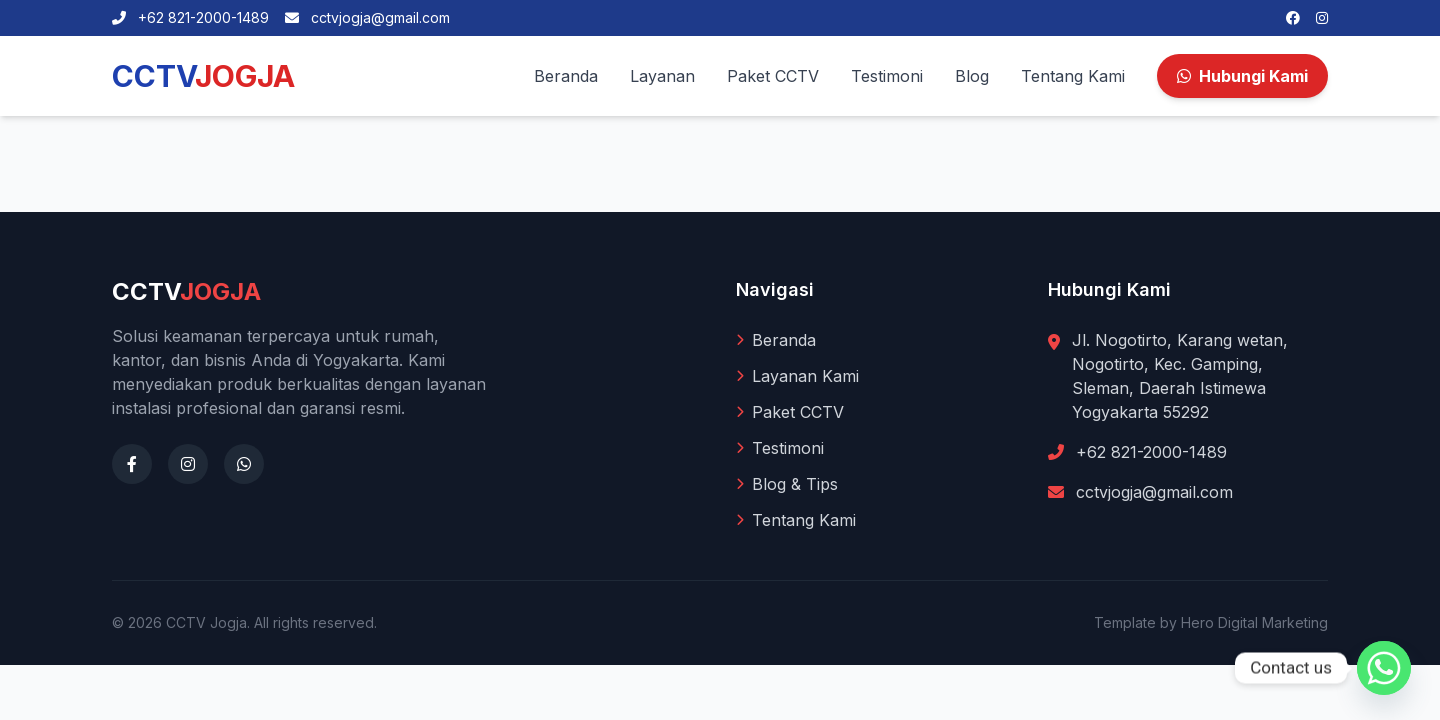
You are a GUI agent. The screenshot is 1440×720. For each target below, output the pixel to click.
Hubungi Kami (1242, 76)
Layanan (662, 76)
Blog (972, 76)
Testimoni (887, 76)
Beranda (566, 76)
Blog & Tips (787, 484)
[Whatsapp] (1384, 668)
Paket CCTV (773, 76)
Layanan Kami (797, 376)
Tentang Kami (1073, 76)
